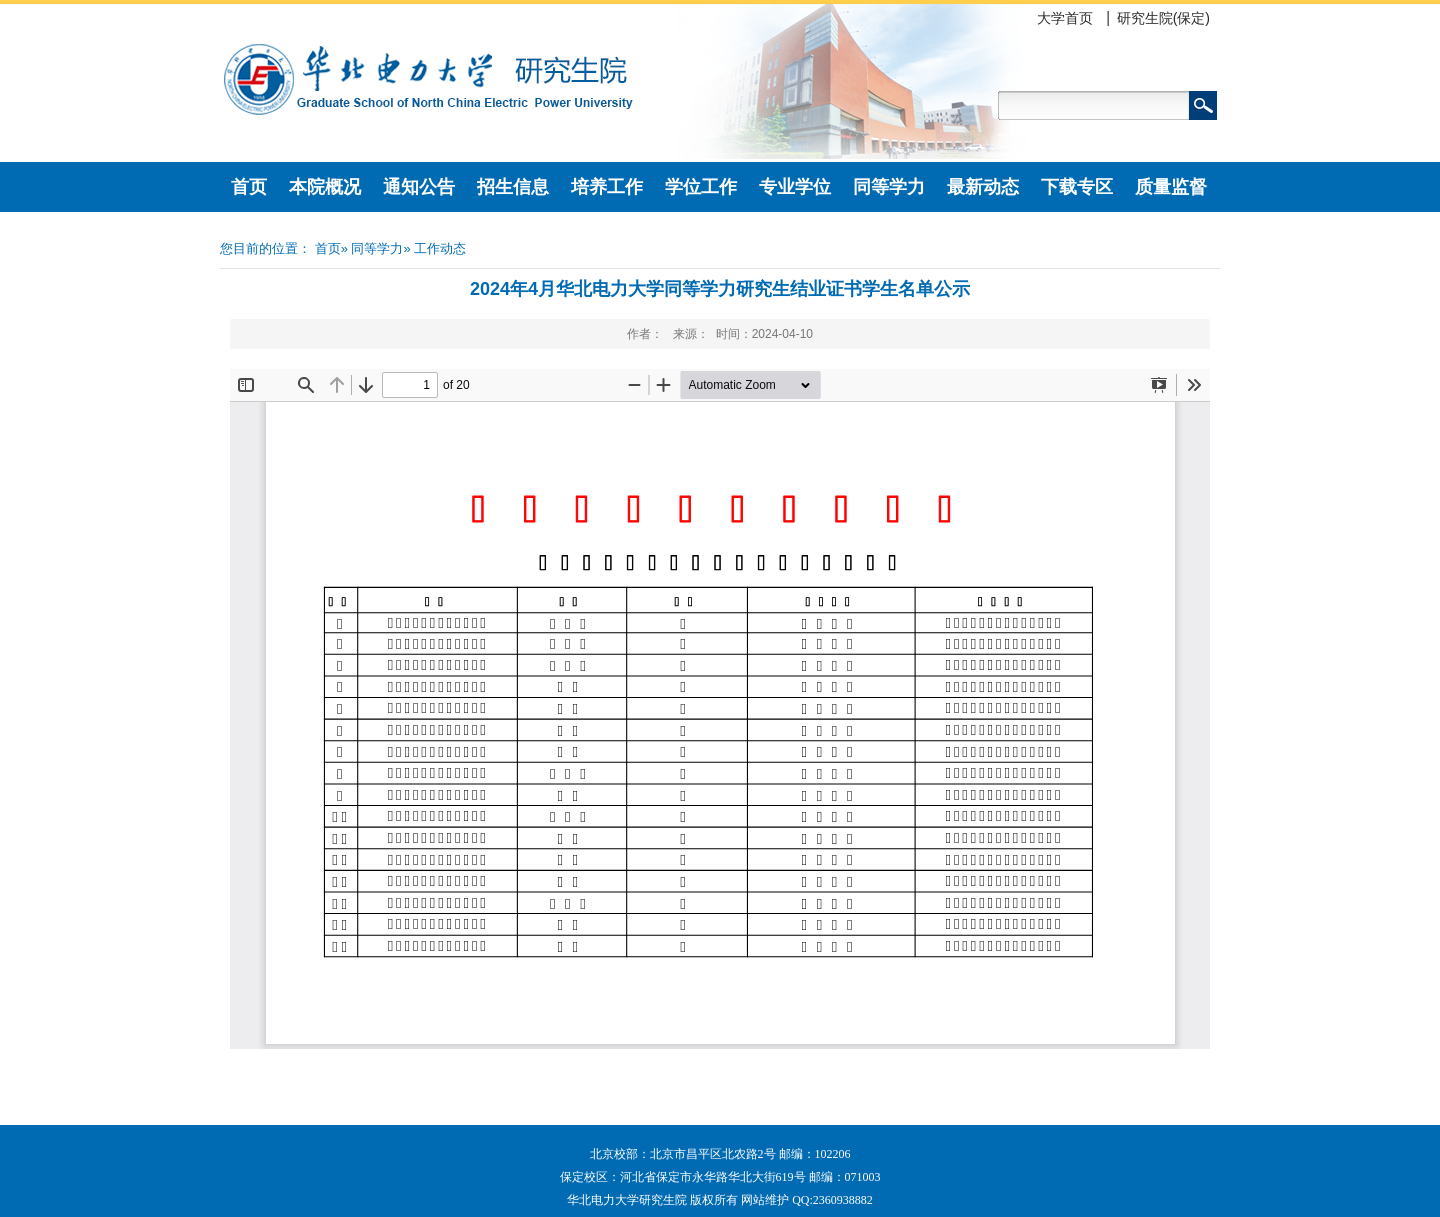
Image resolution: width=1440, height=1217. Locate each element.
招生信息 (513, 187)
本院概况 (325, 187)
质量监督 (1171, 187)
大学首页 (1065, 18)
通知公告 (419, 187)
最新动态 (983, 187)
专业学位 (795, 187)
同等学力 (889, 187)
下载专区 (1077, 187)
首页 (249, 187)
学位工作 (701, 187)
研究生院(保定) (1163, 18)
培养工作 (607, 187)
